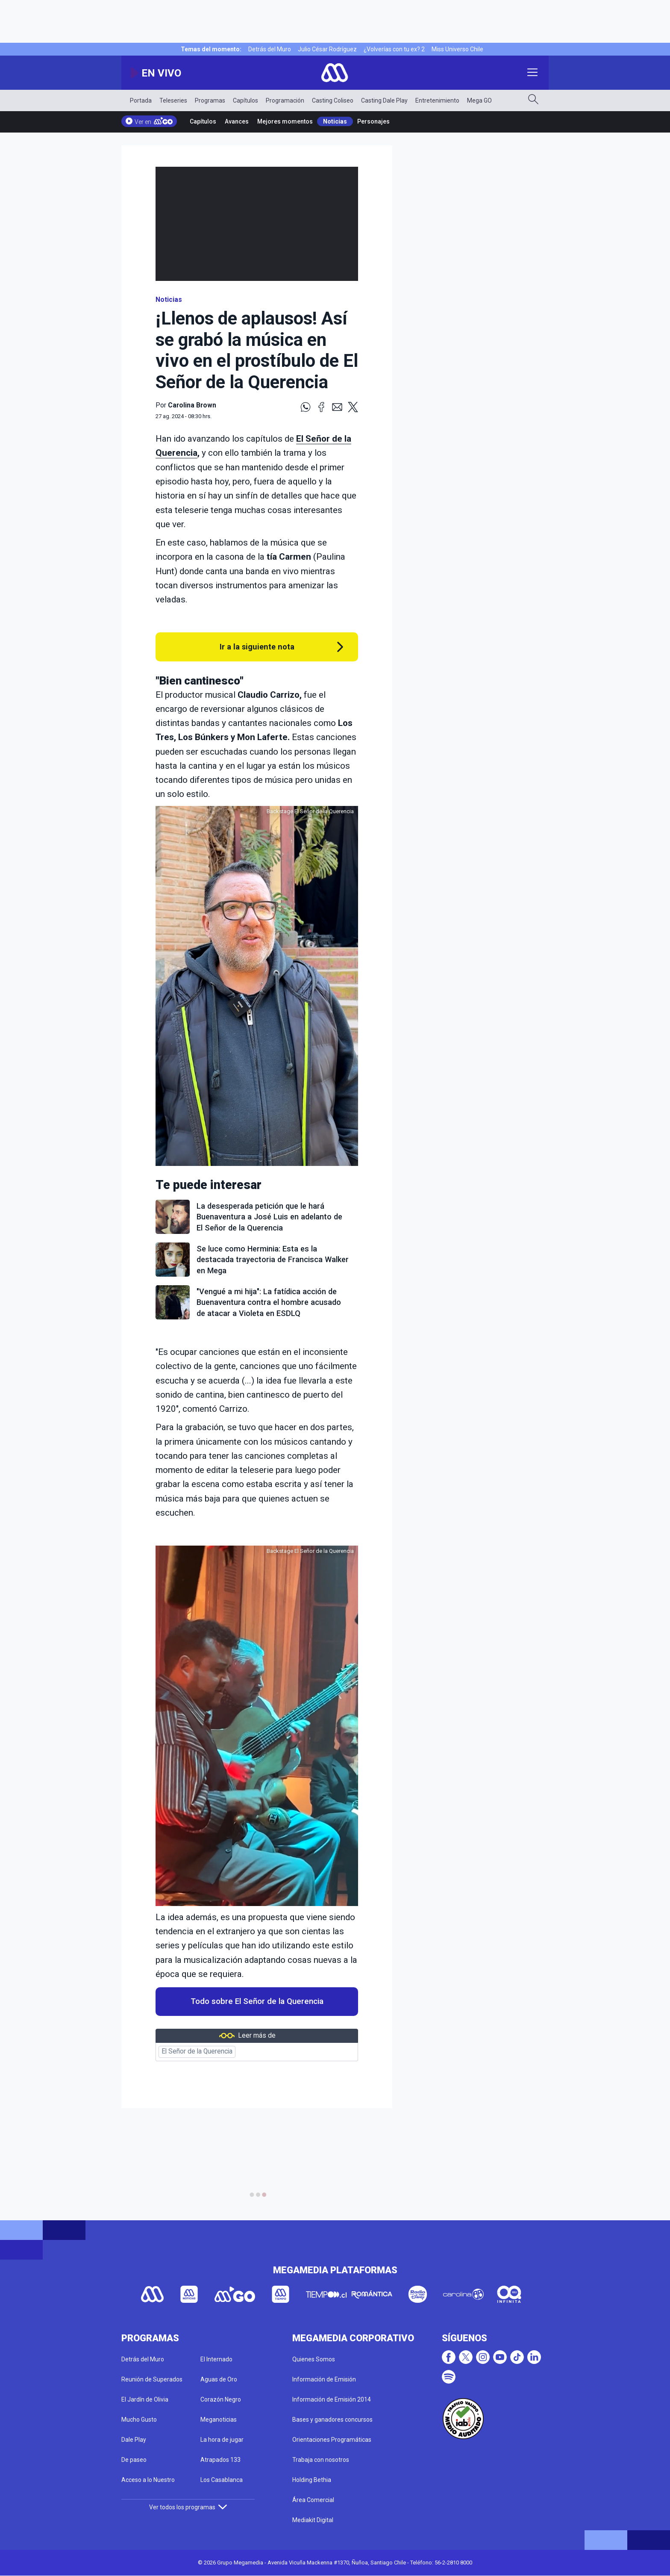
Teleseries (173, 100)
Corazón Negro (220, 2399)
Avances (237, 121)
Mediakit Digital (312, 2520)
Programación (285, 100)
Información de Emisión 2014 (331, 2399)
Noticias (335, 121)
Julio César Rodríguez (327, 49)
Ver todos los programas (188, 2507)
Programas (210, 100)
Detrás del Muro (269, 49)
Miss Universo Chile (457, 49)
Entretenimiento (437, 100)
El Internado (216, 2359)
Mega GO (479, 100)
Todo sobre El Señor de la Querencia (257, 2001)
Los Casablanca (221, 2479)
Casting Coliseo (332, 100)
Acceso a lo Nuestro (148, 2479)
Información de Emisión (324, 2379)
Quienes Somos (313, 2359)
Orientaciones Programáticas (331, 2439)
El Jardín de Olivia (144, 2399)
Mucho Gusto (139, 2419)
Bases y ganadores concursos (332, 2419)
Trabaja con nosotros (320, 2459)
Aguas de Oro (218, 2379)
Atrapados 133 (220, 2459)
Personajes (373, 121)
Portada (141, 100)
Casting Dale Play (384, 100)
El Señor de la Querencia (197, 2051)
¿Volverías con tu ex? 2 (394, 49)
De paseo (134, 2459)
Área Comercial (313, 2499)
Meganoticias (218, 2419)
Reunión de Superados (151, 2379)
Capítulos (245, 100)
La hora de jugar (222, 2439)
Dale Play (133, 2439)
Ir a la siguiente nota (257, 646)
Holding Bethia (311, 2479)
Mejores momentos (285, 121)
